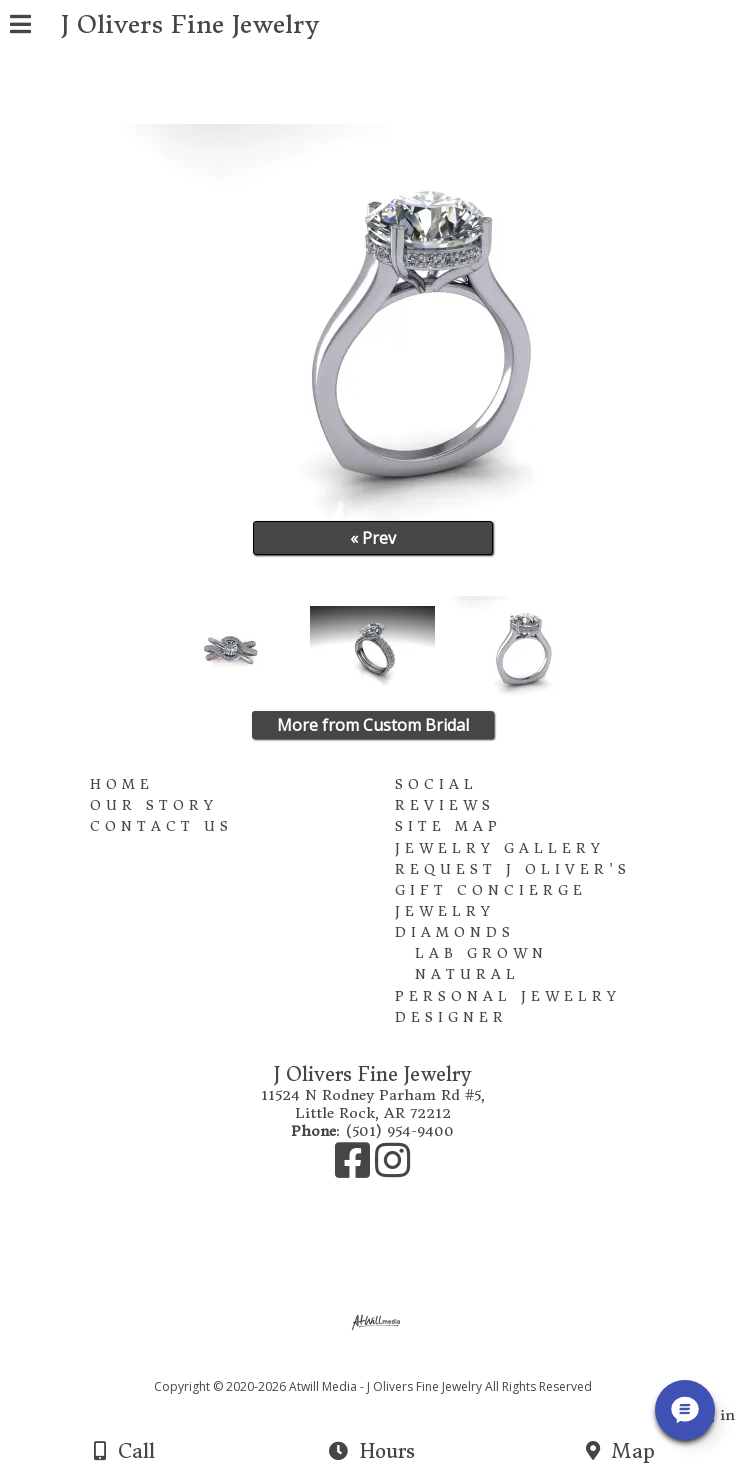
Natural (467, 974)
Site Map (448, 826)
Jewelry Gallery (500, 848)
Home (122, 784)
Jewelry (445, 911)
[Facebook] (355, 1170)
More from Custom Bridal (373, 725)
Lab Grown (481, 953)
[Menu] (20, 27)
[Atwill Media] (390, 1364)
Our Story (154, 805)
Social (436, 784)
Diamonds (455, 932)
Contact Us (161, 826)
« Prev (373, 538)
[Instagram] (392, 1170)
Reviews (445, 805)
